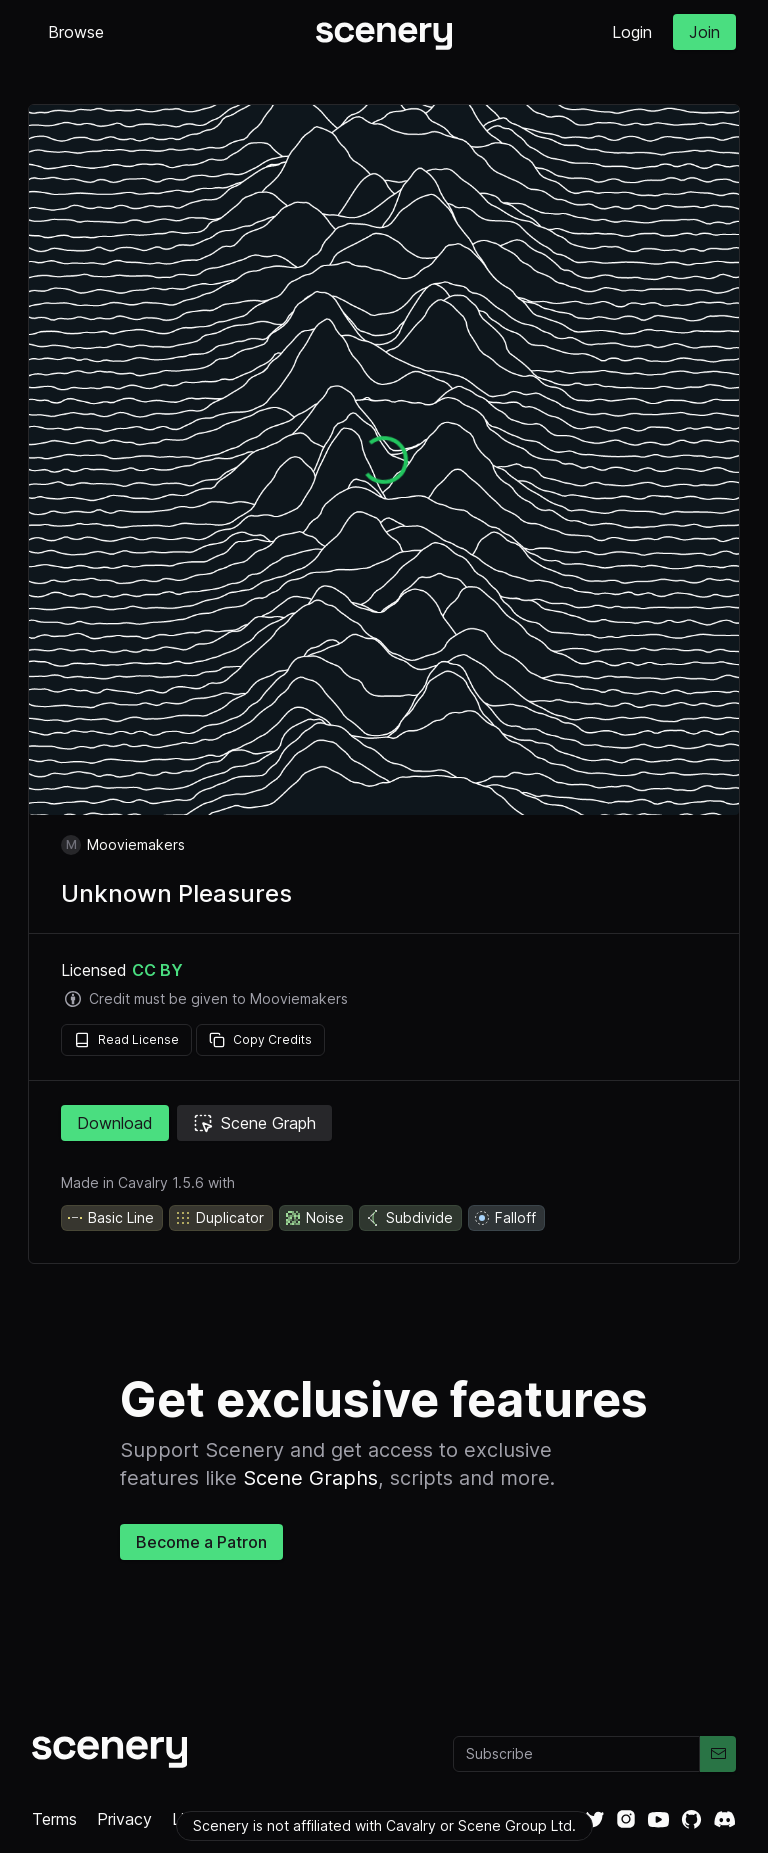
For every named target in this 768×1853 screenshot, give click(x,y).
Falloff (504, 1218)
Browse (76, 32)
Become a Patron (201, 1542)
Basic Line (110, 1218)
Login (632, 32)
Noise (314, 1218)
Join (704, 32)
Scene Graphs (310, 1478)
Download (115, 1123)
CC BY (157, 970)
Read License (126, 1040)
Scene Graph (254, 1123)
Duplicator (219, 1218)
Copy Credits (260, 1040)
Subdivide (408, 1218)
